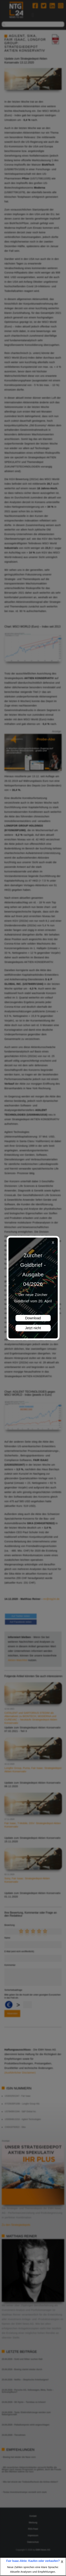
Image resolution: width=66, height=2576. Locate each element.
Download (33, 1318)
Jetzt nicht (33, 1328)
